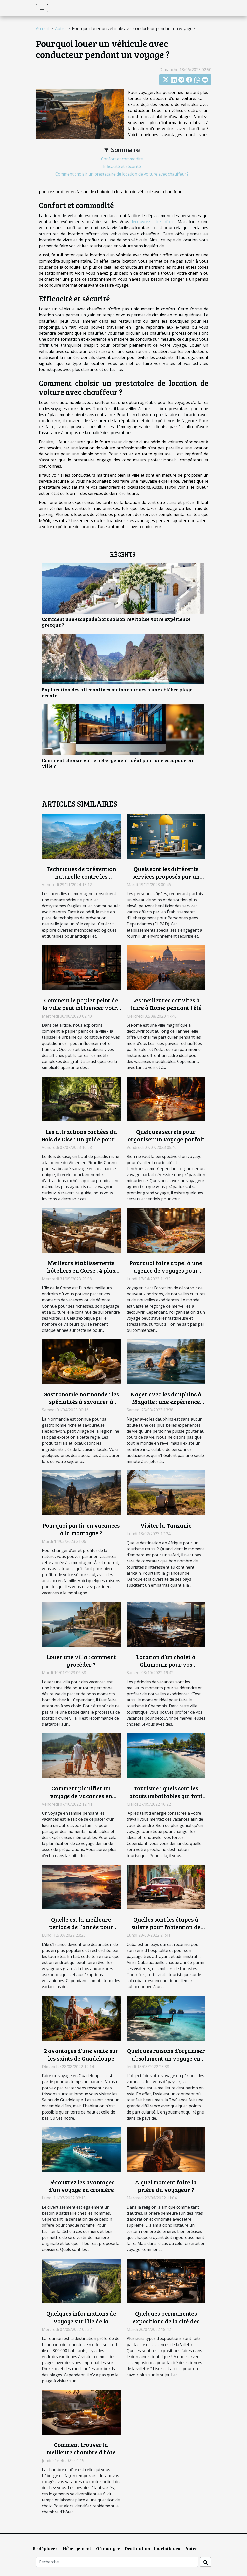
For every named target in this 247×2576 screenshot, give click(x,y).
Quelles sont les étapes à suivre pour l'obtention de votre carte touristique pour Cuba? (166, 1930)
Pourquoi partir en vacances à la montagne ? (81, 1529)
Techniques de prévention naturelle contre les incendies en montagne (81, 876)
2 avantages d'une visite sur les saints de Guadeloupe (81, 2054)
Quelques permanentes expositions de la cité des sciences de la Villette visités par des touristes (166, 2324)
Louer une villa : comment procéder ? (81, 1660)
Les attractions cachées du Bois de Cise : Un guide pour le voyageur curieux (81, 1138)
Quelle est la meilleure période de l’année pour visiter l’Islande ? (81, 1926)
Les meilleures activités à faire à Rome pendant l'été (166, 1003)
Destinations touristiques (152, 2548)
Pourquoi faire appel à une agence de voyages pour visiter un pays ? (166, 1270)
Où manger (108, 2548)
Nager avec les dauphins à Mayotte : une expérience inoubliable (166, 1401)
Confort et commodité (122, 159)
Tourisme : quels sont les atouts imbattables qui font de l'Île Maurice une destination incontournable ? (166, 1799)
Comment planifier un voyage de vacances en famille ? (81, 1795)
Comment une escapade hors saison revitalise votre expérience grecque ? (116, 622)
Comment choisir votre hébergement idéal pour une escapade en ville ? (117, 763)
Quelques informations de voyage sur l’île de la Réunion (81, 2320)
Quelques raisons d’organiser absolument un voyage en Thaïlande (166, 2058)
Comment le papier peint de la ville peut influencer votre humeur (81, 1007)
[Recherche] (117, 2562)
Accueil (42, 28)
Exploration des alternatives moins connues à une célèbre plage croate (117, 692)
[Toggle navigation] (42, 8)
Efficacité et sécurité (122, 166)
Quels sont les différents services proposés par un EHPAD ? (166, 876)
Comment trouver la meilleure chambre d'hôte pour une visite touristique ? (81, 2452)
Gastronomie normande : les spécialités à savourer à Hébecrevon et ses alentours (81, 1401)
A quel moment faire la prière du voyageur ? (166, 2185)
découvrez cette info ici (153, 221)
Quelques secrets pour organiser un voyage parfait (166, 1135)
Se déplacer (45, 2548)
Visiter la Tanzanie (166, 1525)
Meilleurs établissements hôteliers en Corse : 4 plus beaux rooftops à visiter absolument (81, 1274)
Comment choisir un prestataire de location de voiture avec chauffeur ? (122, 174)
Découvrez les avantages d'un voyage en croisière (81, 2185)
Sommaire (125, 150)
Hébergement (77, 2548)
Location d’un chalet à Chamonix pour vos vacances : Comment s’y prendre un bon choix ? (165, 1668)
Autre (60, 28)
